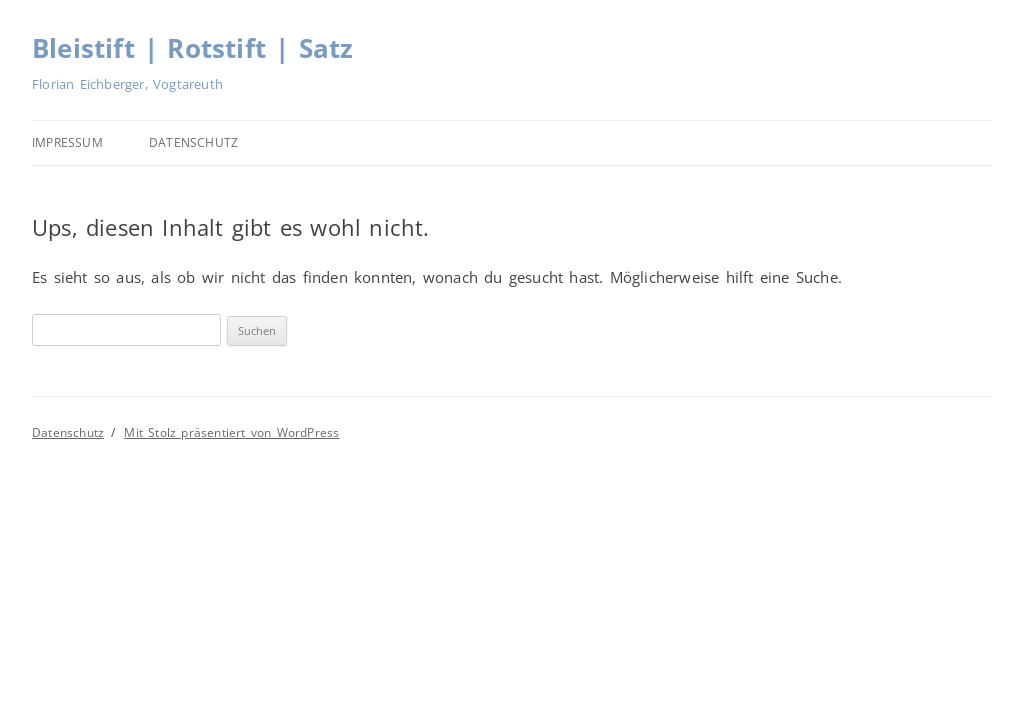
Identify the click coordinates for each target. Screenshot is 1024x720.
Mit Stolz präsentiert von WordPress (231, 432)
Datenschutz (193, 142)
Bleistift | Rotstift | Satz (192, 48)
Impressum (67, 142)
